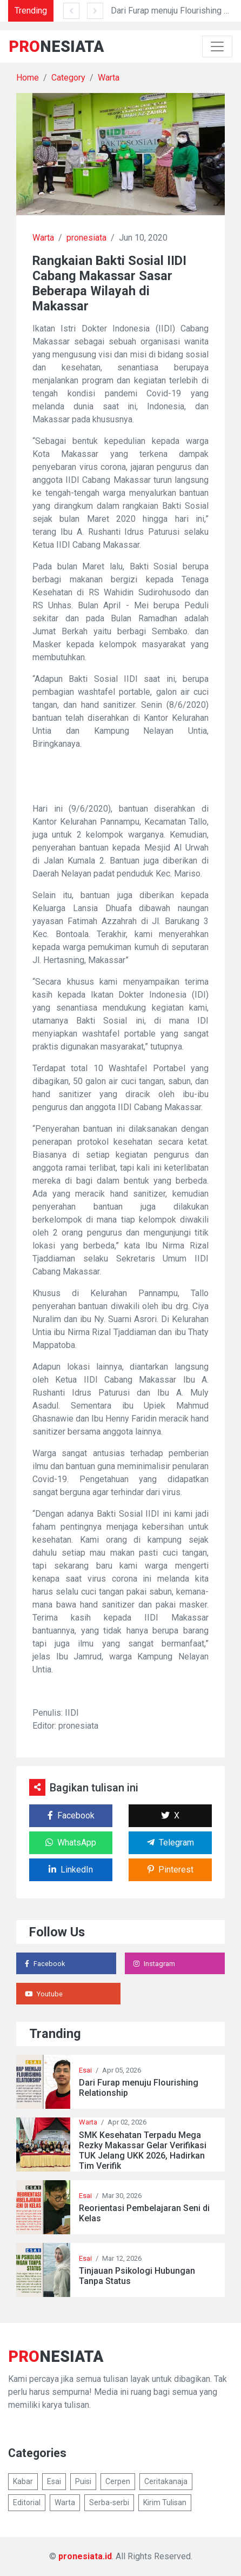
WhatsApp (70, 1842)
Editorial (27, 2502)
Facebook (71, 1815)
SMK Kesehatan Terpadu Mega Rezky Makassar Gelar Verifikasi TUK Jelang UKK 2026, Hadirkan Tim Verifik (142, 2151)
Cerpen (117, 2481)
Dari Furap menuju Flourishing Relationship (138, 2087)
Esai (85, 2070)
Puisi (83, 2481)
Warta (108, 77)
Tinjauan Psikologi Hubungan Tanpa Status (137, 2276)
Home (27, 77)
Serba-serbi (109, 2502)
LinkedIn (71, 1869)
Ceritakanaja (166, 2481)
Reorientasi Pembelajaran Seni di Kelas (144, 2213)
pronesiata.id (85, 2556)
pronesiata (86, 238)
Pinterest (170, 1869)
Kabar (23, 2481)
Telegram (170, 1842)
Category (68, 77)
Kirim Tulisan (164, 2502)
